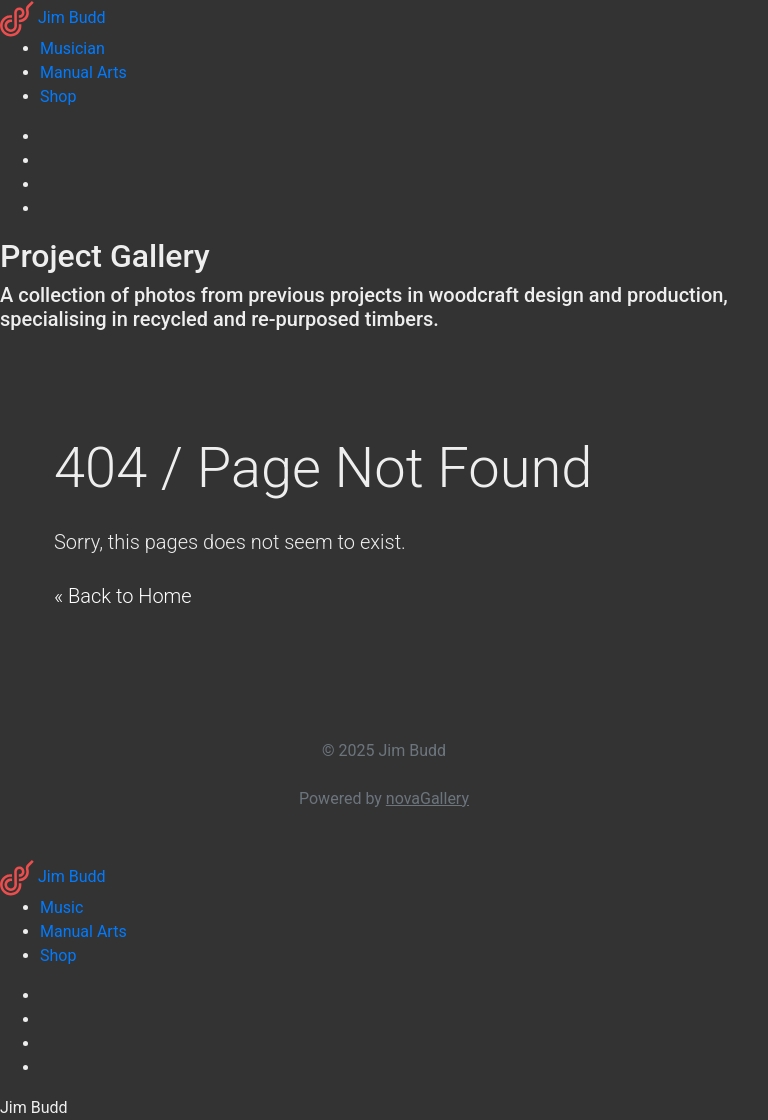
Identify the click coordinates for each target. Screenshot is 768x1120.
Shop (58, 955)
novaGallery (427, 798)
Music (61, 907)
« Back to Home (123, 596)
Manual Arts (83, 931)
